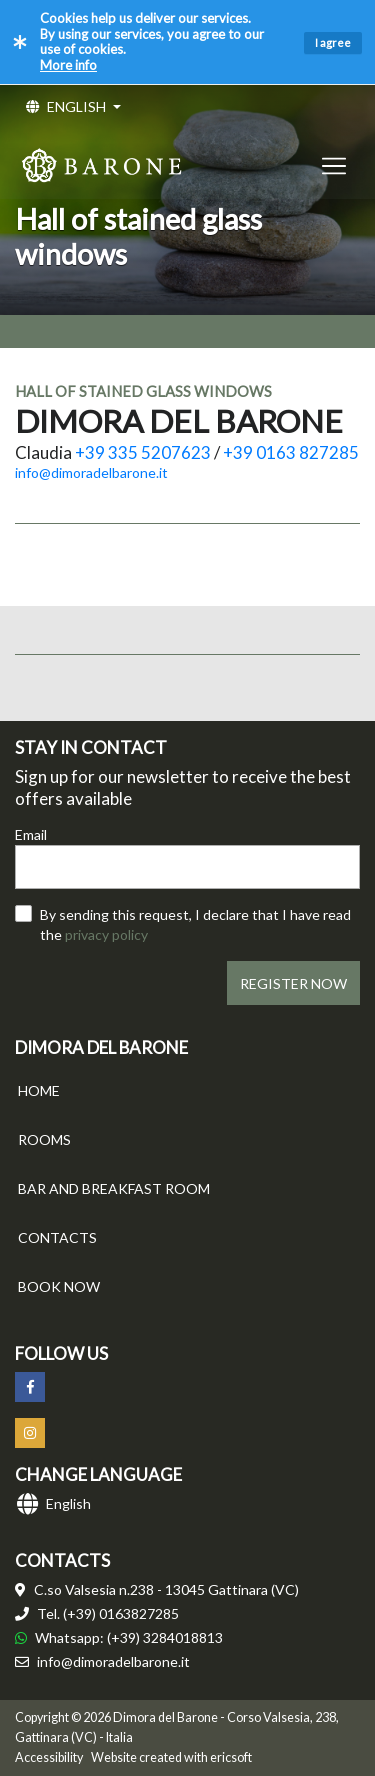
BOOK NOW (59, 1286)
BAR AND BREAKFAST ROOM (114, 1188)
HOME (39, 1090)
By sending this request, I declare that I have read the (195, 924)
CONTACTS (57, 1237)
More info (68, 65)
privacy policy (106, 934)
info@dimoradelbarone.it (91, 472)
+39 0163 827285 (291, 452)
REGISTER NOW (293, 983)
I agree (333, 42)
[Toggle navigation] (334, 165)
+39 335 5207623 (143, 452)
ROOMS (44, 1139)
